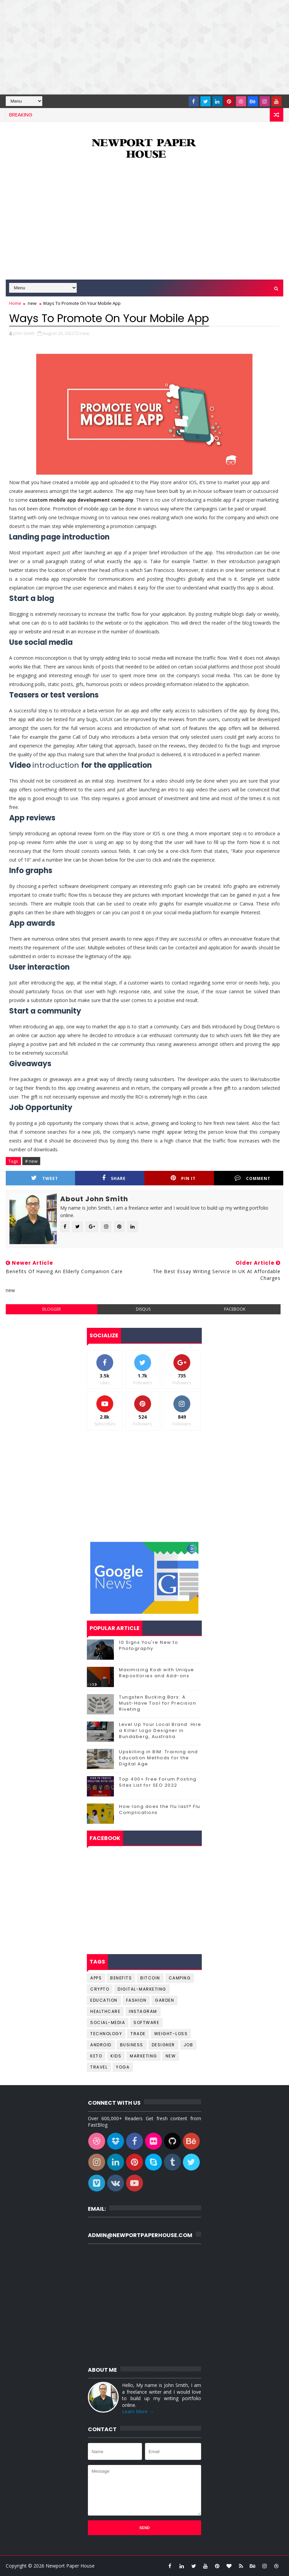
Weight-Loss (171, 2033)
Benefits (121, 1978)
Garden (164, 2000)
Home (15, 303)
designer (163, 2045)
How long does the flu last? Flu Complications (159, 1809)
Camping (180, 1978)
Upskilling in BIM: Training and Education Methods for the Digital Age (158, 1758)
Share (114, 1178)
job (188, 2045)
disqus (143, 1309)
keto (96, 2056)
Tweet (44, 1178)
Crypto (99, 1989)
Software (146, 2022)
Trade (138, 2033)
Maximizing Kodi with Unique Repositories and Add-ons (156, 1672)
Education (104, 2000)
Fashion (136, 2000)
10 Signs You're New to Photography (148, 1645)
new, (85, 333)
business (131, 2045)
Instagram (143, 2011)
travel (98, 2067)
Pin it (183, 1178)
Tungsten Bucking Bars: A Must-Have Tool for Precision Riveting (157, 1703)
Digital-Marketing (142, 1989)
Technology (106, 2033)
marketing (143, 2056)
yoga (122, 2067)
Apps (96, 1978)
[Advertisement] (144, 47)
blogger (51, 1309)
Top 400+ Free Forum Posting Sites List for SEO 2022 (158, 1782)
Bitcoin (150, 1978)
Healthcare (105, 2011)
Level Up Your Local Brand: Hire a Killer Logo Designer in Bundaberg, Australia (160, 1730)
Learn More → (138, 2411)
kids (116, 2056)
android (101, 2045)
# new (31, 1161)
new (32, 303)
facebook (234, 1309)
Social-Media (107, 2022)
